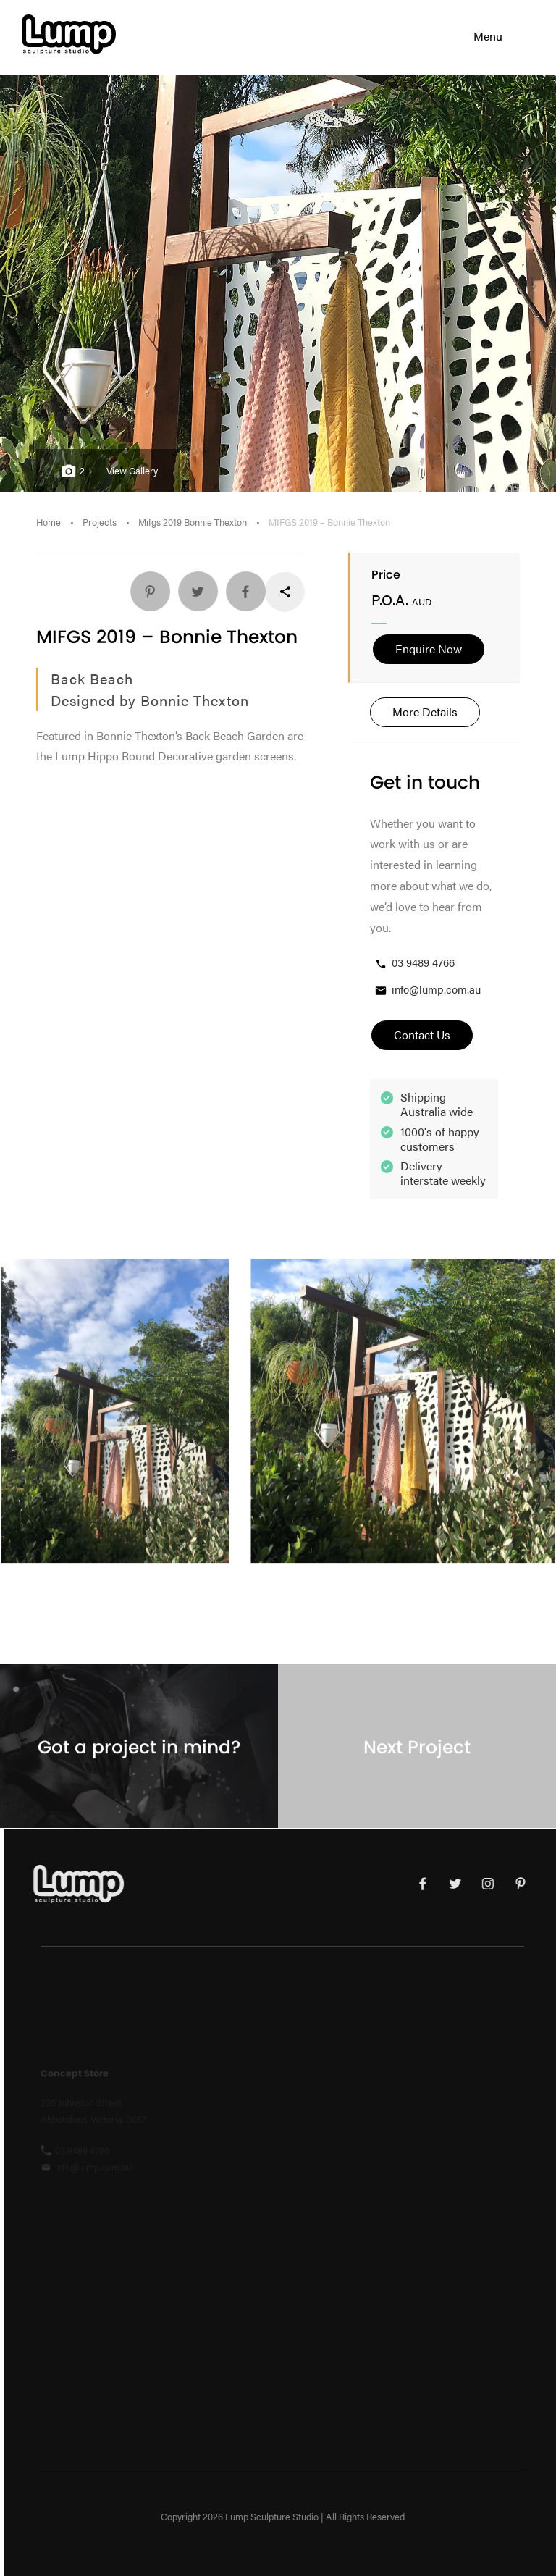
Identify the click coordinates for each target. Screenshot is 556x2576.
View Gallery (132, 470)
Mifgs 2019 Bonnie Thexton (192, 522)
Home (48, 522)
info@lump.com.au (427, 989)
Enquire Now (428, 648)
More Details (425, 711)
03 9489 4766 (414, 963)
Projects (100, 522)
